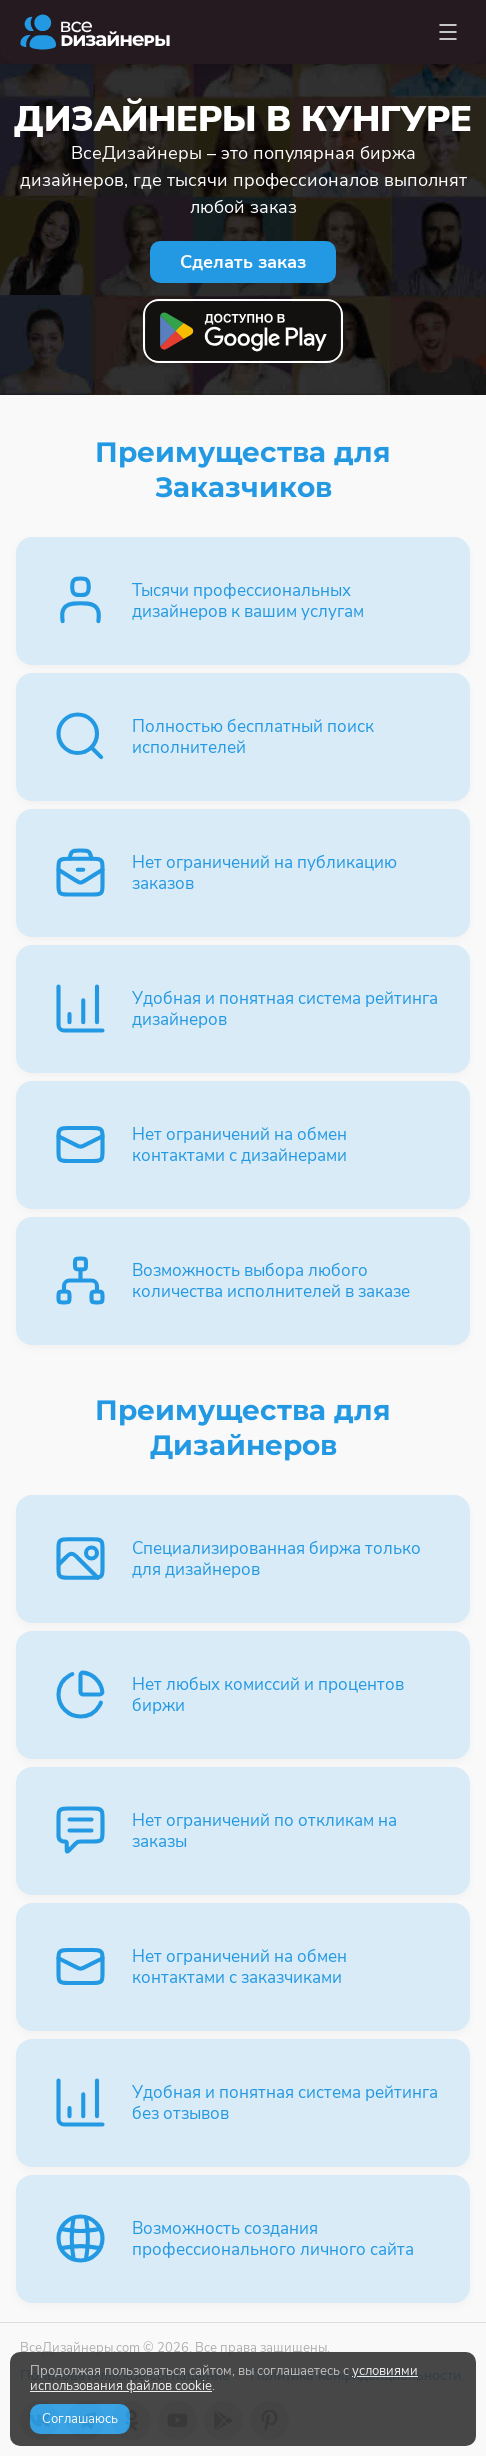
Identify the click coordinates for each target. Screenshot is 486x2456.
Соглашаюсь (80, 2419)
